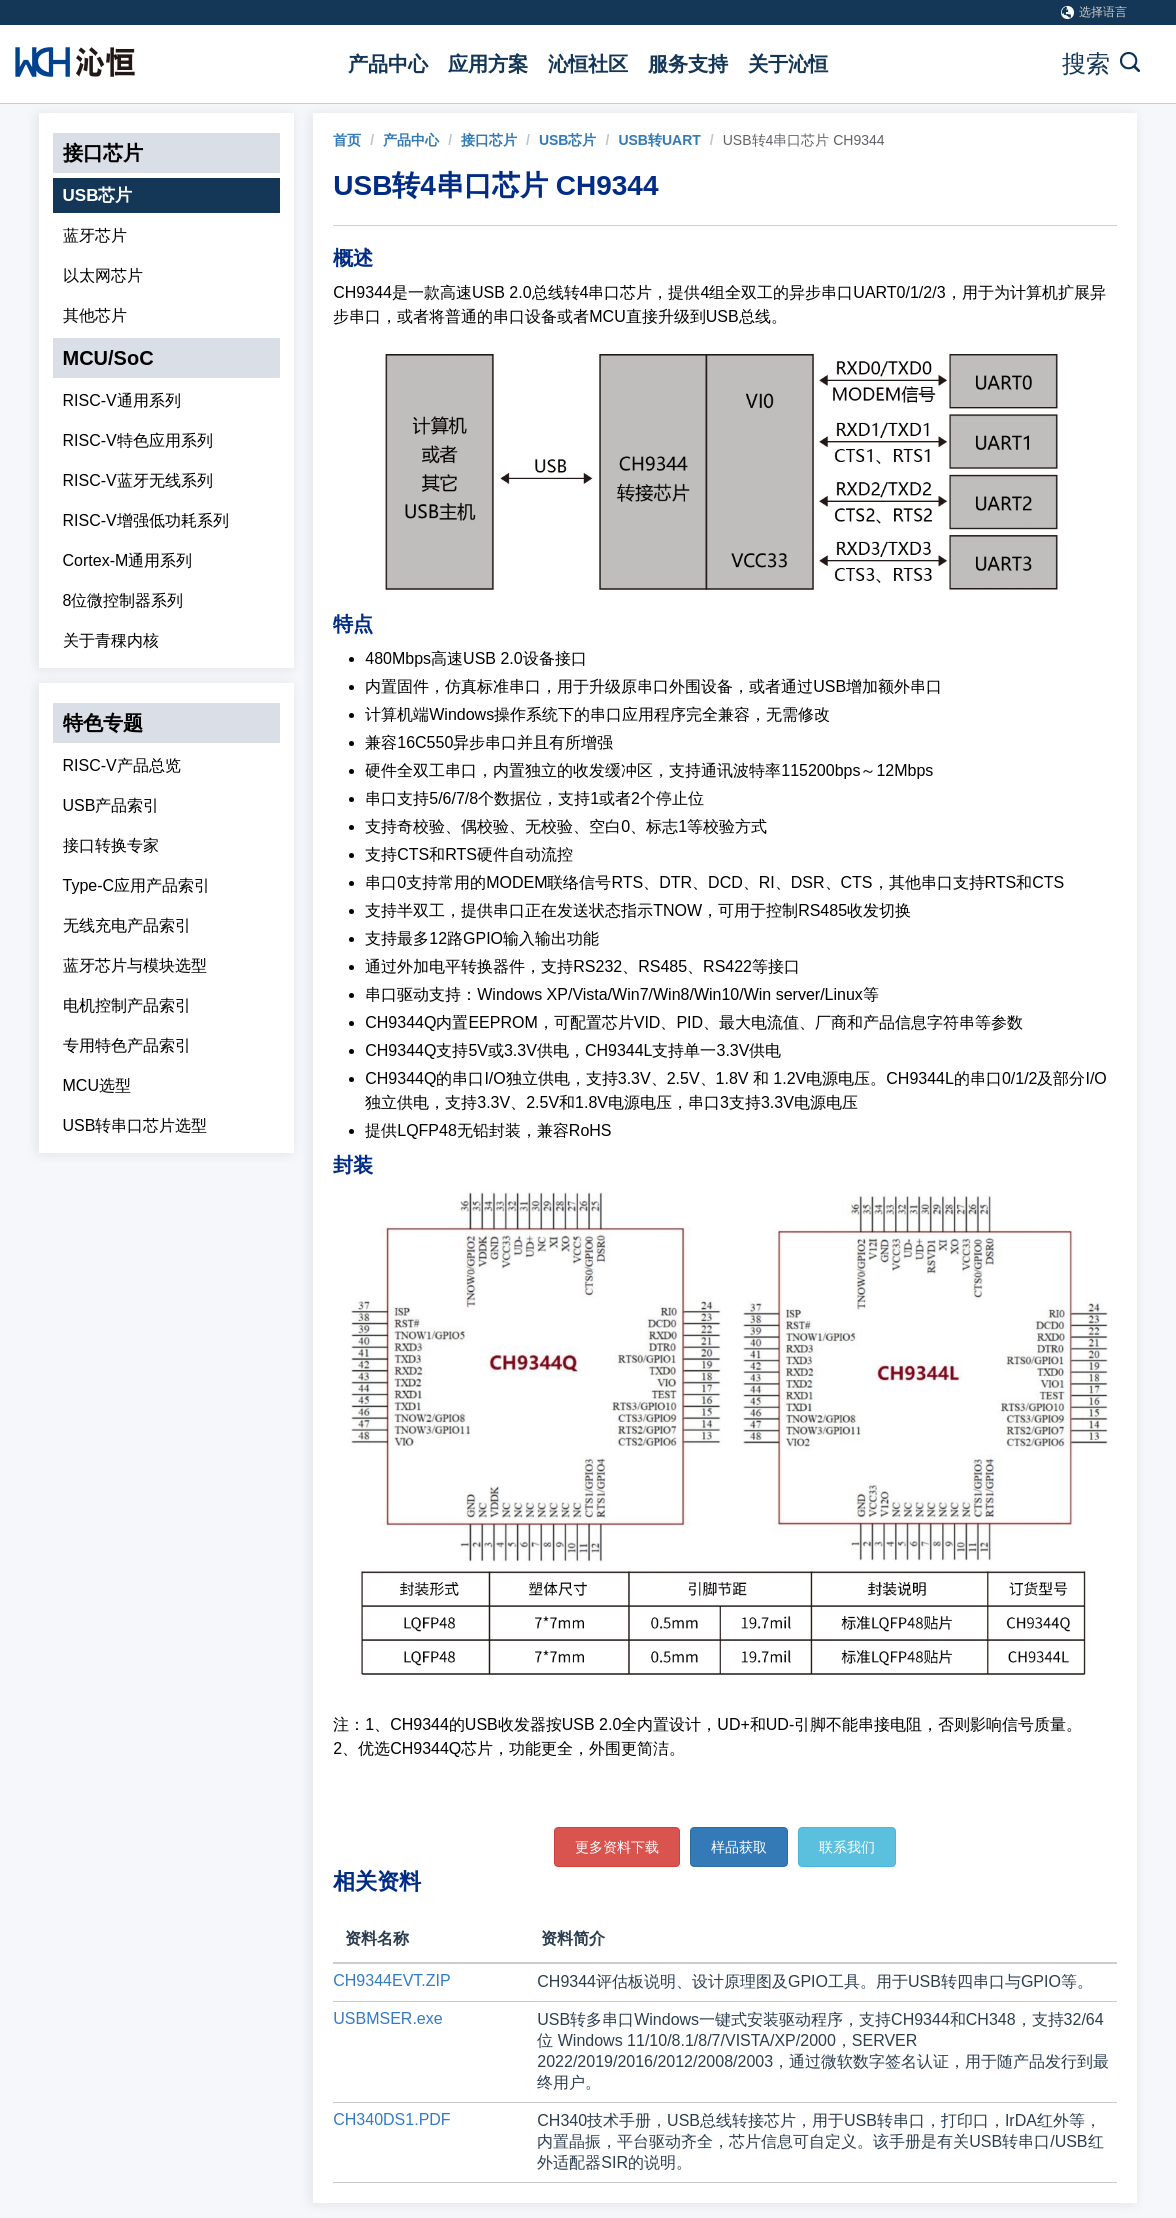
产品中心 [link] (411, 140)
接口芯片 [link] (489, 140)
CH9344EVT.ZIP (391, 1980)
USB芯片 (98, 195)
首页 (347, 140)
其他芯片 (95, 315)
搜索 (1101, 63)
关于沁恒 (788, 64)
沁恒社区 (588, 64)
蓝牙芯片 (95, 235)
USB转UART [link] (659, 140)
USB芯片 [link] (568, 140)
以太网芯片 (103, 275)
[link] (347, 140)
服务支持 (688, 64)
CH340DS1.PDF (391, 2119)
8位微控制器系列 (123, 600)
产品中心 (388, 64)
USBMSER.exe (387, 2018)
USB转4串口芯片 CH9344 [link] (804, 140)
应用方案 (488, 64)
